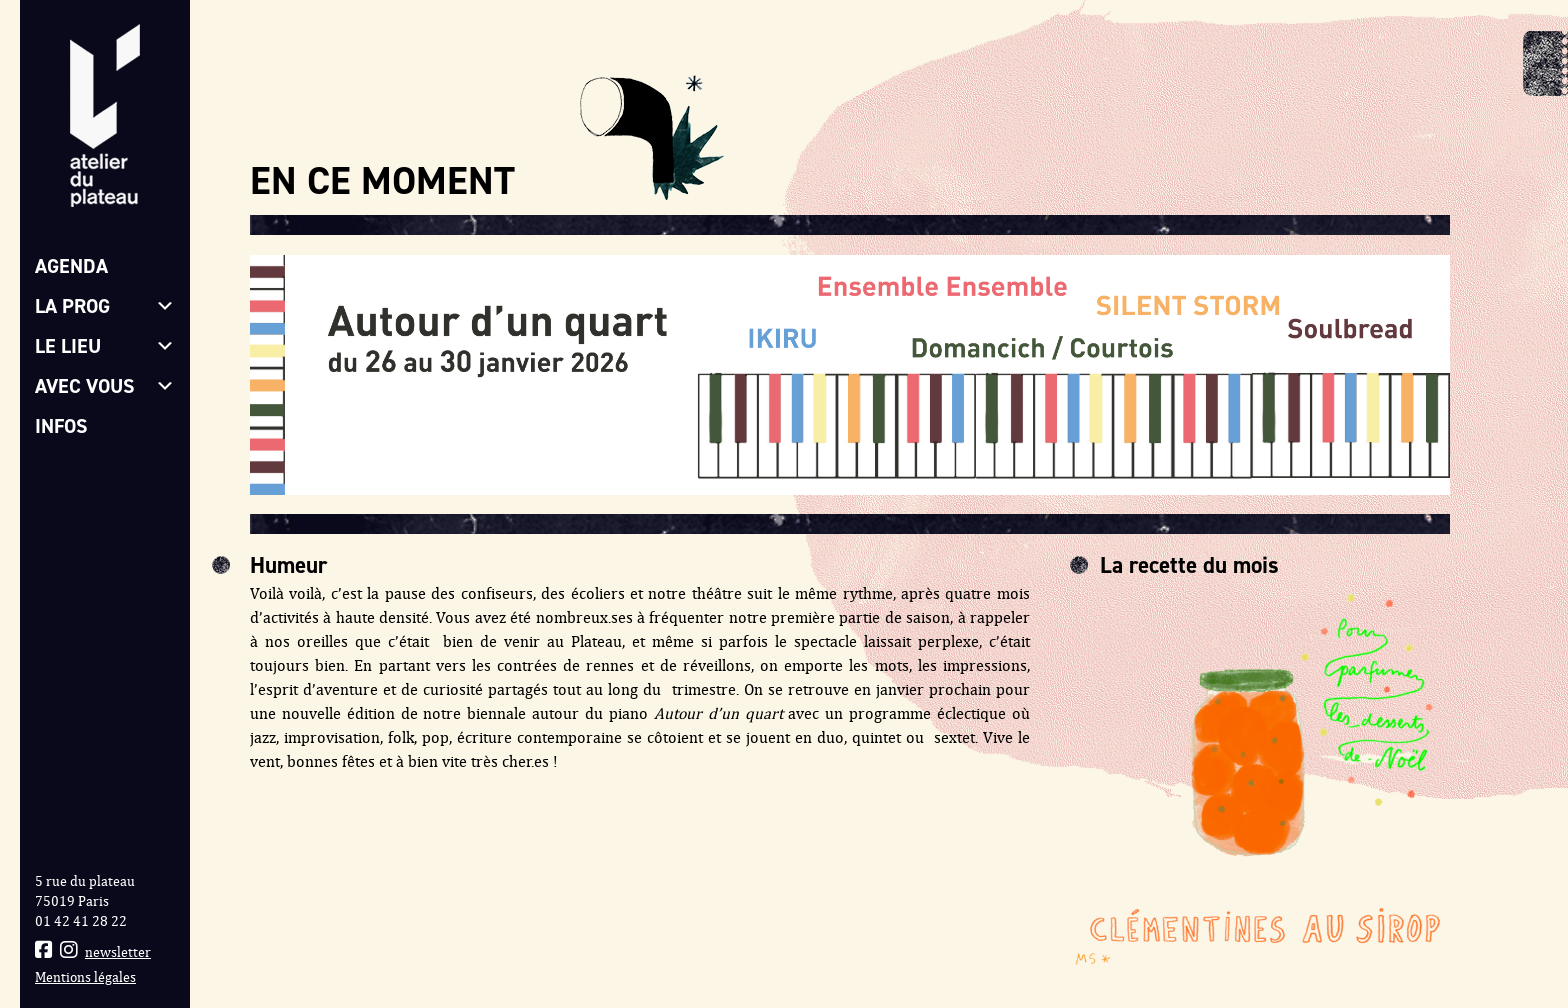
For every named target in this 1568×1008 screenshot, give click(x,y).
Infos (61, 426)
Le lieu (105, 346)
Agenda (71, 266)
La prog (105, 306)
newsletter (118, 952)
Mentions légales (85, 977)
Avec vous (105, 386)
